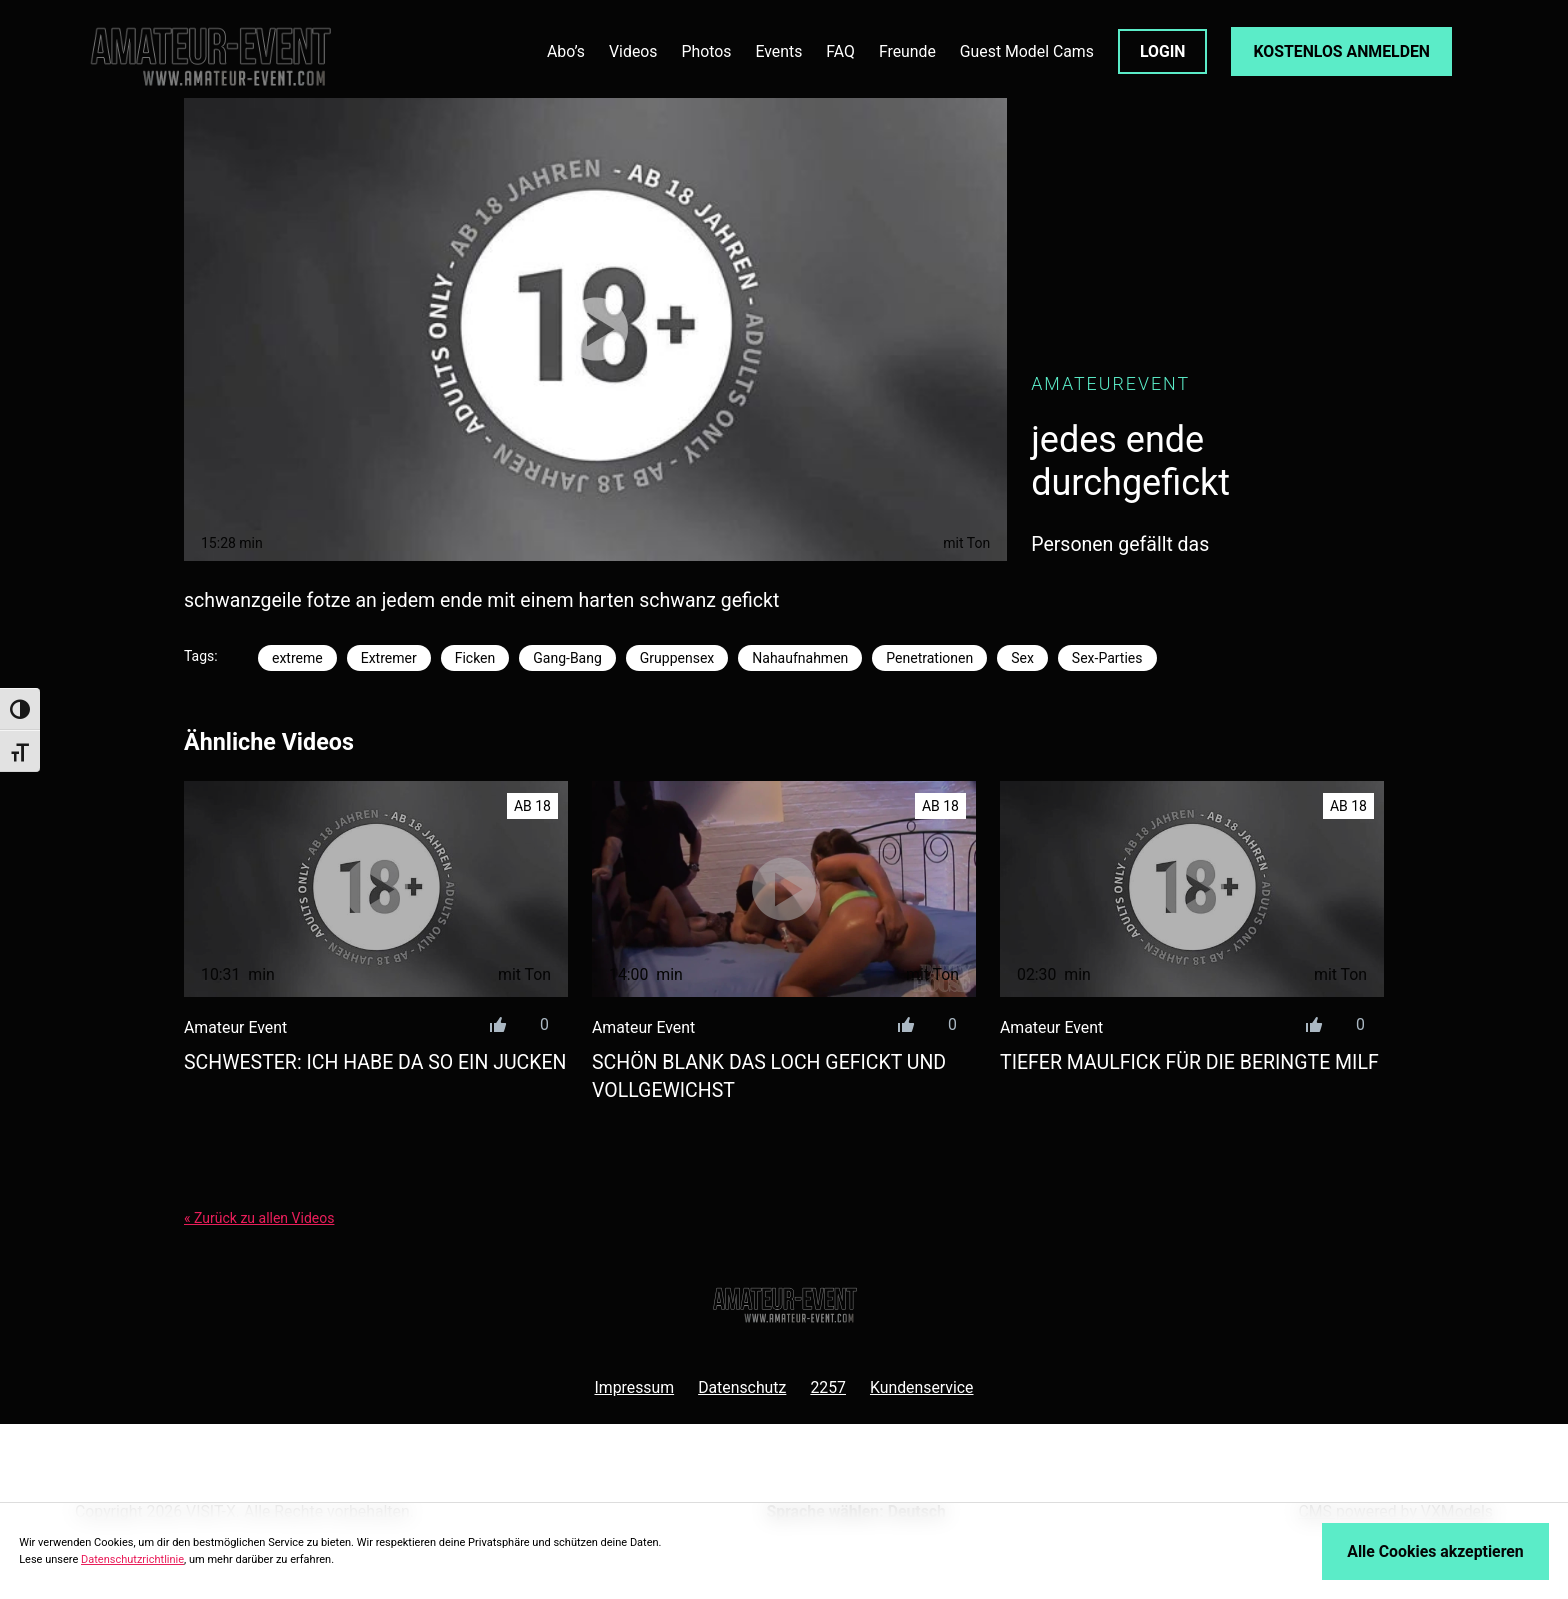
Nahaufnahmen (800, 658)
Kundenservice (922, 1387)
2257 (828, 1387)
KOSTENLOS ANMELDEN (1341, 51)
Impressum (634, 1387)
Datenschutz (742, 1387)
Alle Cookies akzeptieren (1435, 1551)
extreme (297, 658)
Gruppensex (677, 658)
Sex (1022, 658)
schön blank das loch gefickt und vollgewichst (769, 1076)
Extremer (389, 658)
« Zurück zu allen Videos (259, 1218)
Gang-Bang (567, 658)
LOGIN (1163, 51)
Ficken (475, 658)
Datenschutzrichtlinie (132, 1559)
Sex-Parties (1107, 658)
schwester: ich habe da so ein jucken (375, 1062)
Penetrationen (929, 658)
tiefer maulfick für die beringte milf (1189, 1062)
